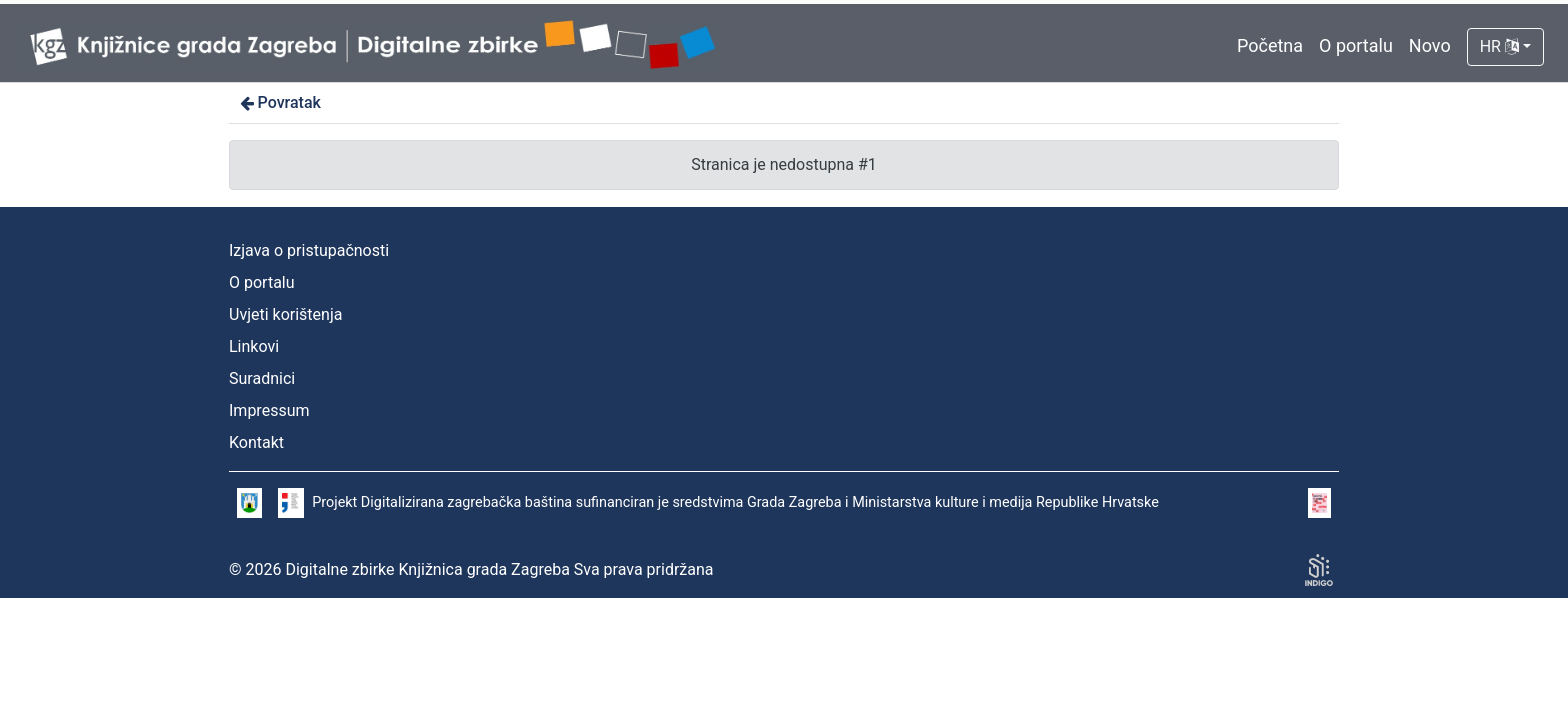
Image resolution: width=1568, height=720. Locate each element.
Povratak (279, 102)
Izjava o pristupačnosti (309, 250)
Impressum (269, 410)
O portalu (1356, 45)
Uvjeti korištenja (285, 314)
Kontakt (256, 442)
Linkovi (254, 346)
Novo (1430, 45)
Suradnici (262, 378)
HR (1499, 46)
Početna (1270, 45)
